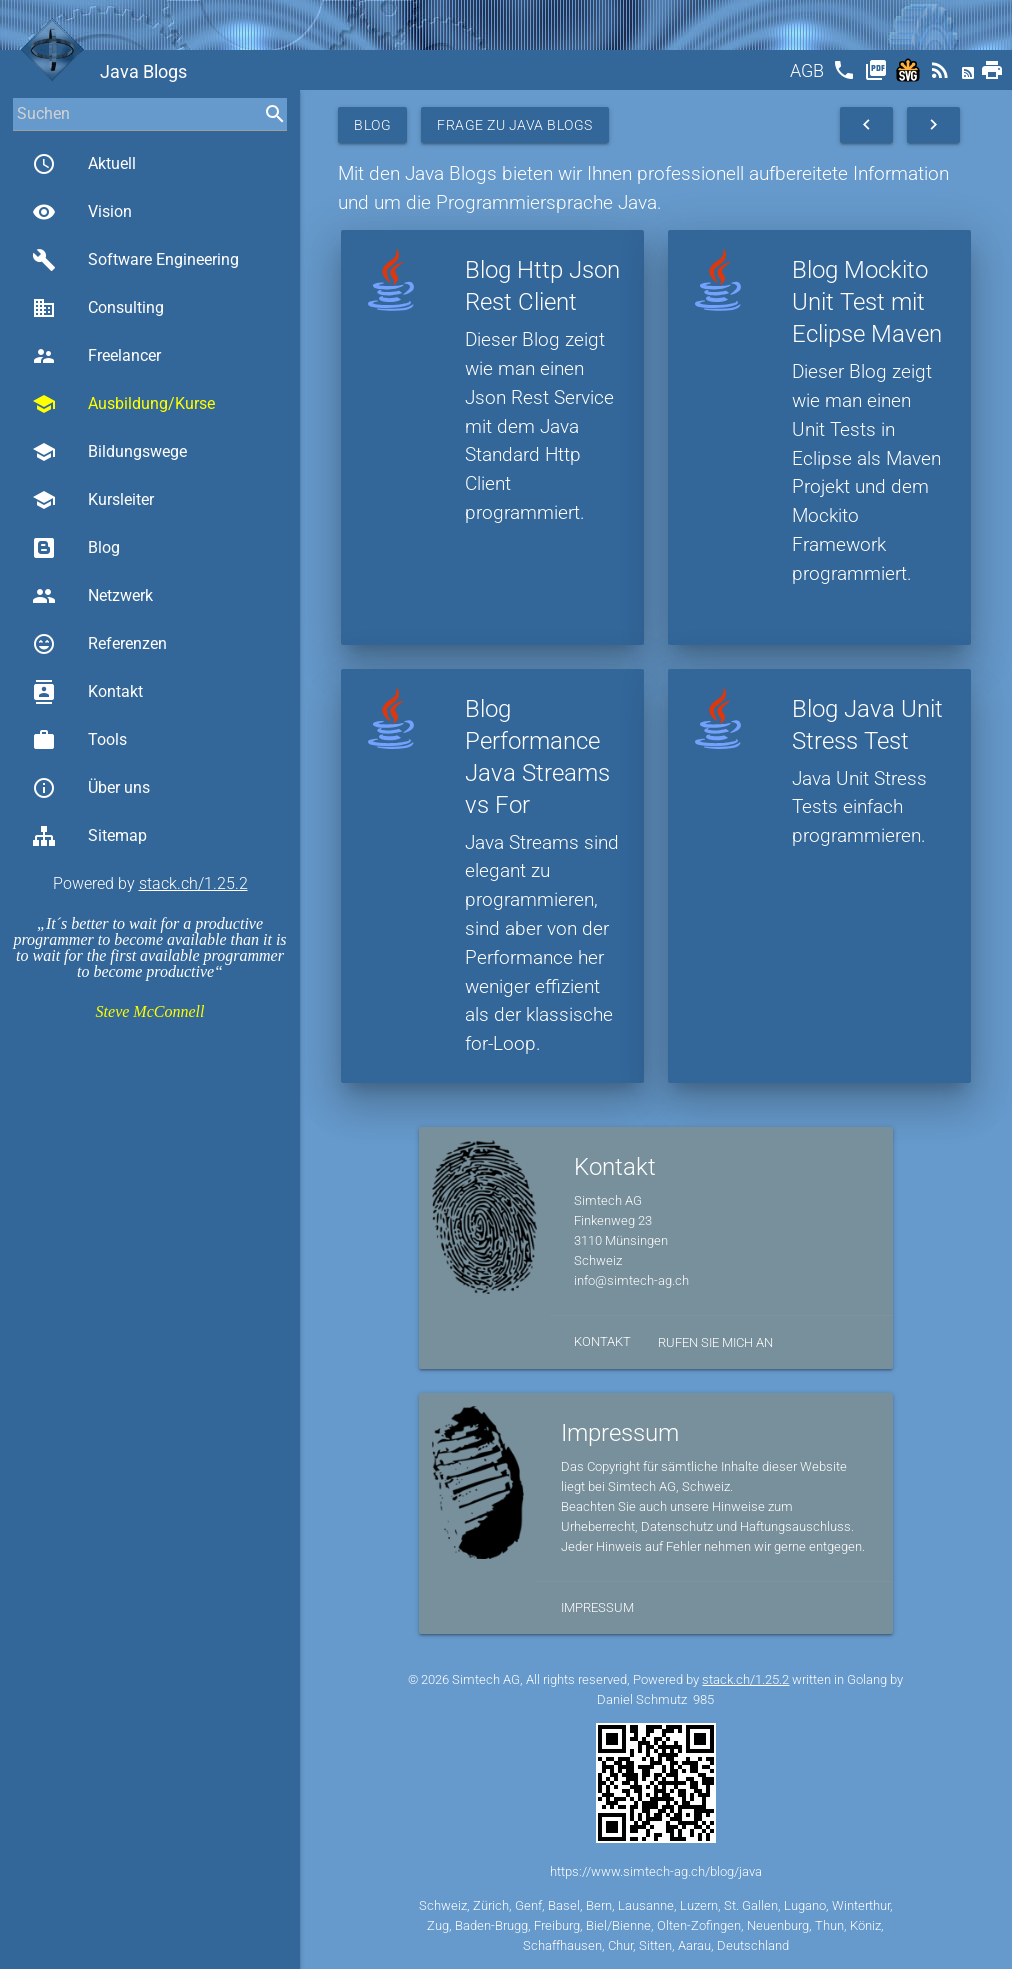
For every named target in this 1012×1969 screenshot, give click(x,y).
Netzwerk (92, 596)
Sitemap (89, 836)
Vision (82, 212)
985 (703, 1699)
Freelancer (96, 356)
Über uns (91, 788)
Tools (79, 740)
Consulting (98, 308)
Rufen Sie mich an (715, 1342)
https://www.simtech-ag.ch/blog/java (656, 1871)
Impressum (597, 1607)
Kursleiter (93, 500)
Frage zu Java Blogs (515, 125)
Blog (76, 548)
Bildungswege (109, 452)
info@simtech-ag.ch (631, 1280)
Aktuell (84, 164)
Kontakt (87, 692)
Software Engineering (135, 260)
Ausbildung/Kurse (123, 404)
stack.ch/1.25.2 (193, 883)
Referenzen (99, 644)
